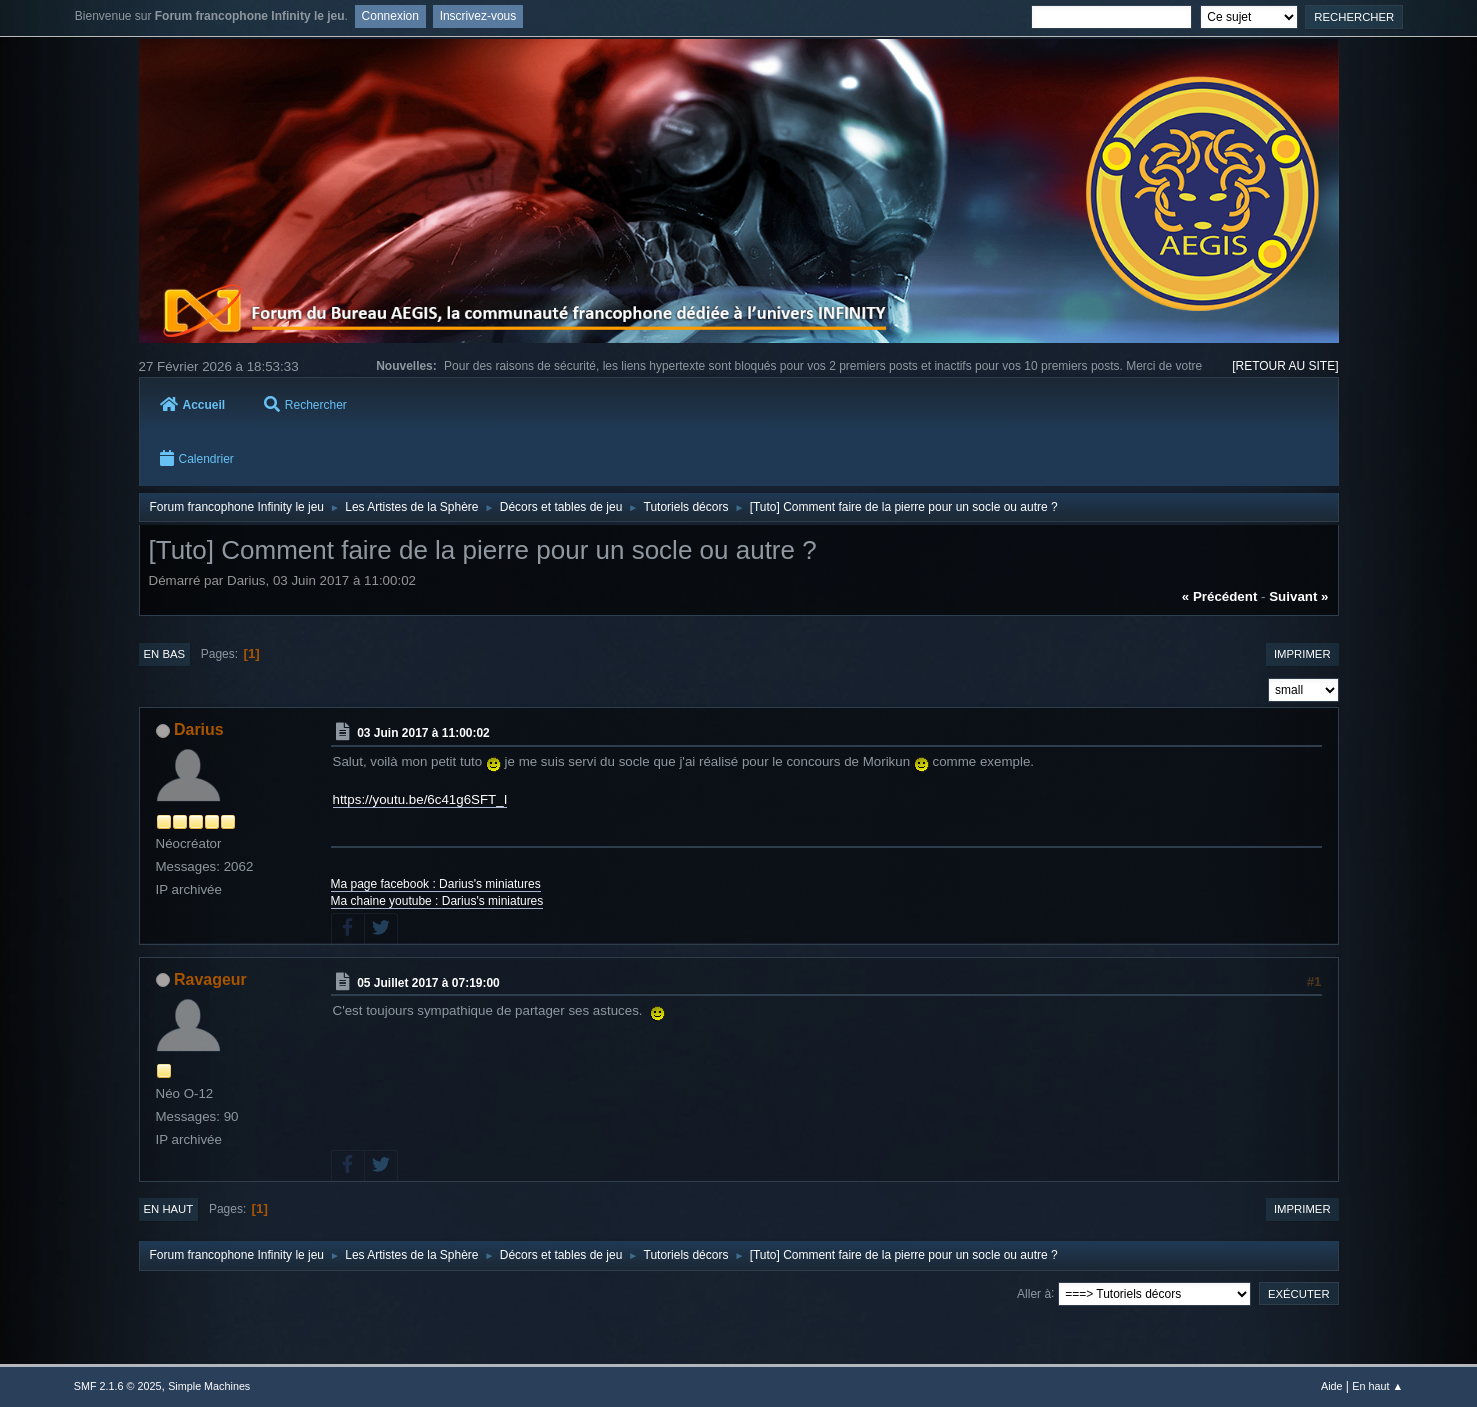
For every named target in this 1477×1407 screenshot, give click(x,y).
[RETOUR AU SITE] (1285, 366)
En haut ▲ (1377, 1386)
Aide (1332, 1386)
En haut (169, 1209)
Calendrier (197, 459)
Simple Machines (209, 1386)
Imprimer (1302, 654)
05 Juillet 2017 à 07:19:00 (428, 983)
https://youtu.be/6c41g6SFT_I (420, 799)
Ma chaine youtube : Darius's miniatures (437, 901)
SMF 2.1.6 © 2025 (118, 1386)
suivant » (1298, 596)
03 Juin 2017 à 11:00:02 (423, 733)
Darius (199, 729)
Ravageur (210, 979)
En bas (165, 654)
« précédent (1220, 596)
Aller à (1034, 1293)
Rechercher (305, 405)
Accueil (193, 405)
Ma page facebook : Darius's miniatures (436, 884)
